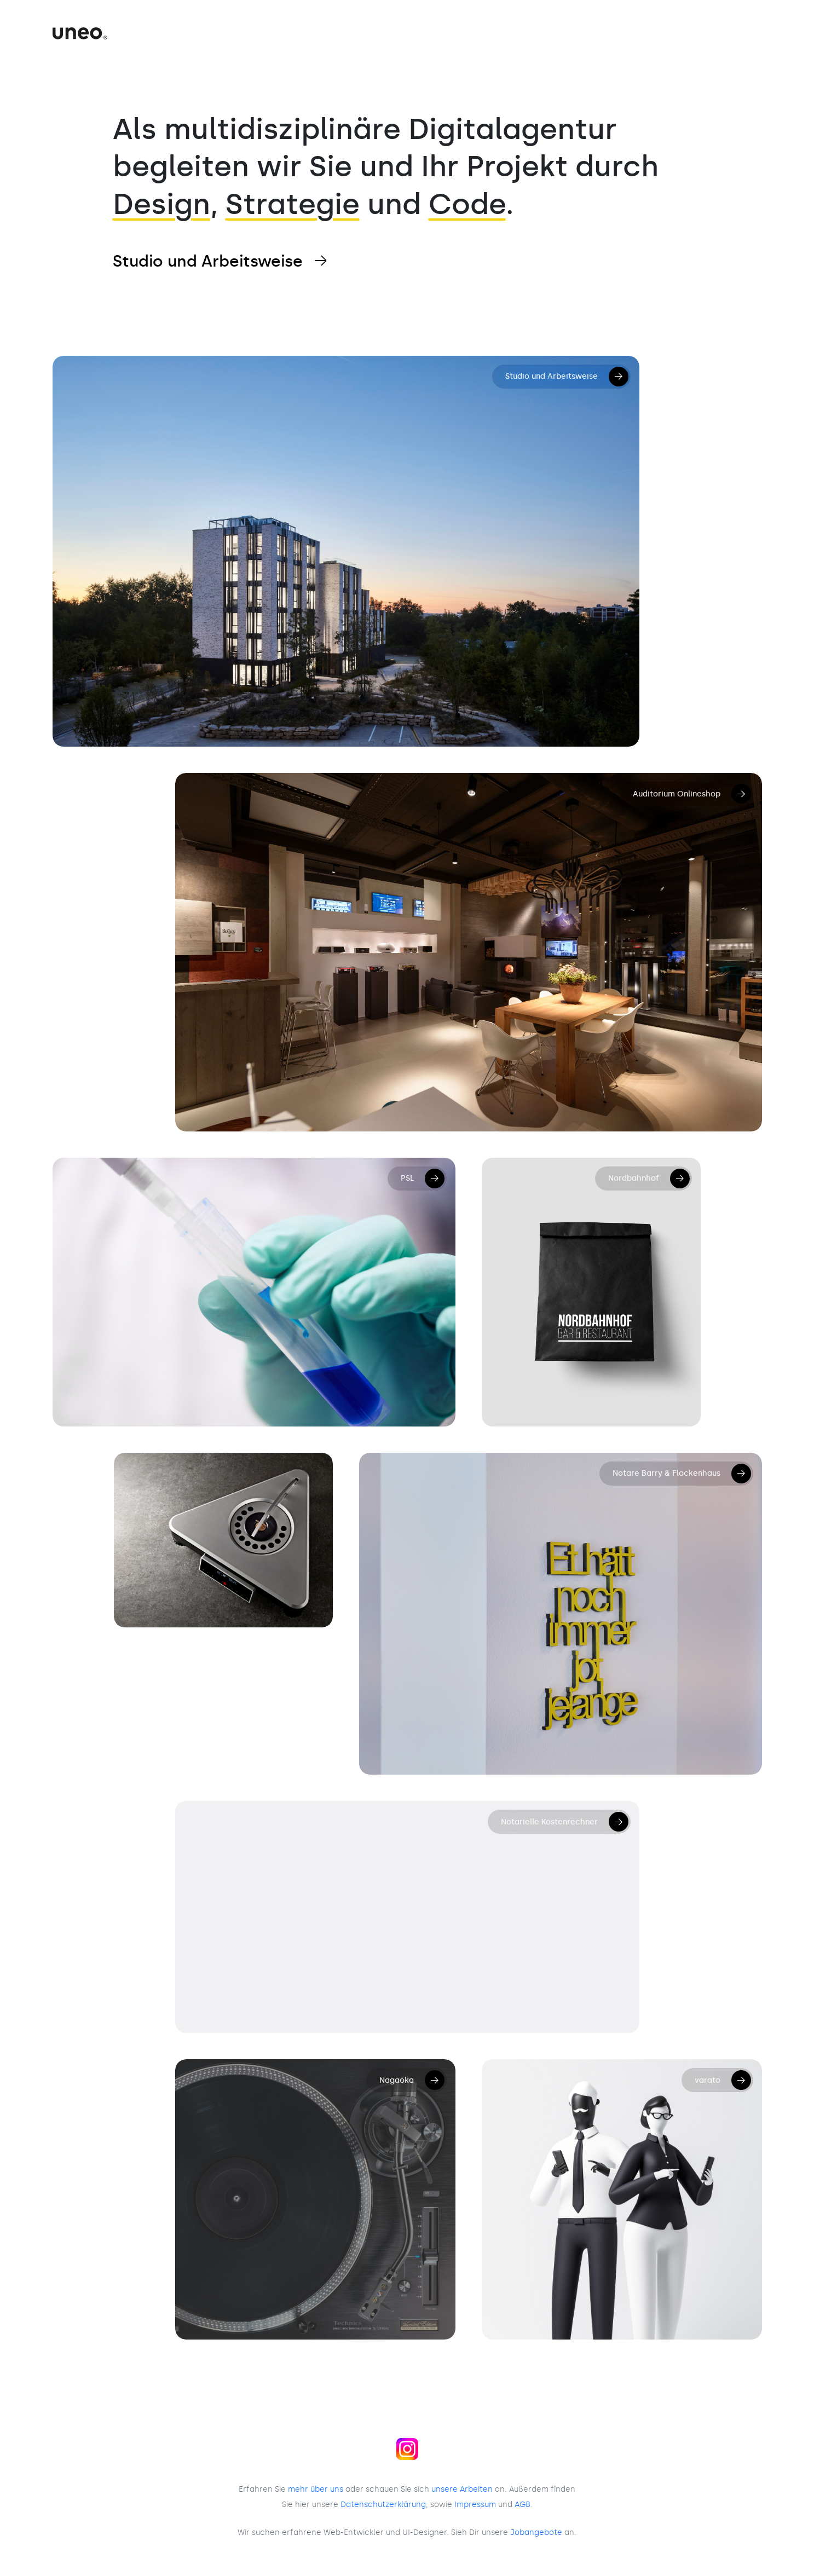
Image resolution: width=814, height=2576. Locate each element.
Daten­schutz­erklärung (383, 2504)
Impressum (475, 2504)
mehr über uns (315, 2489)
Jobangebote (536, 2532)
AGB (522, 2504)
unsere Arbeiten (462, 2489)
